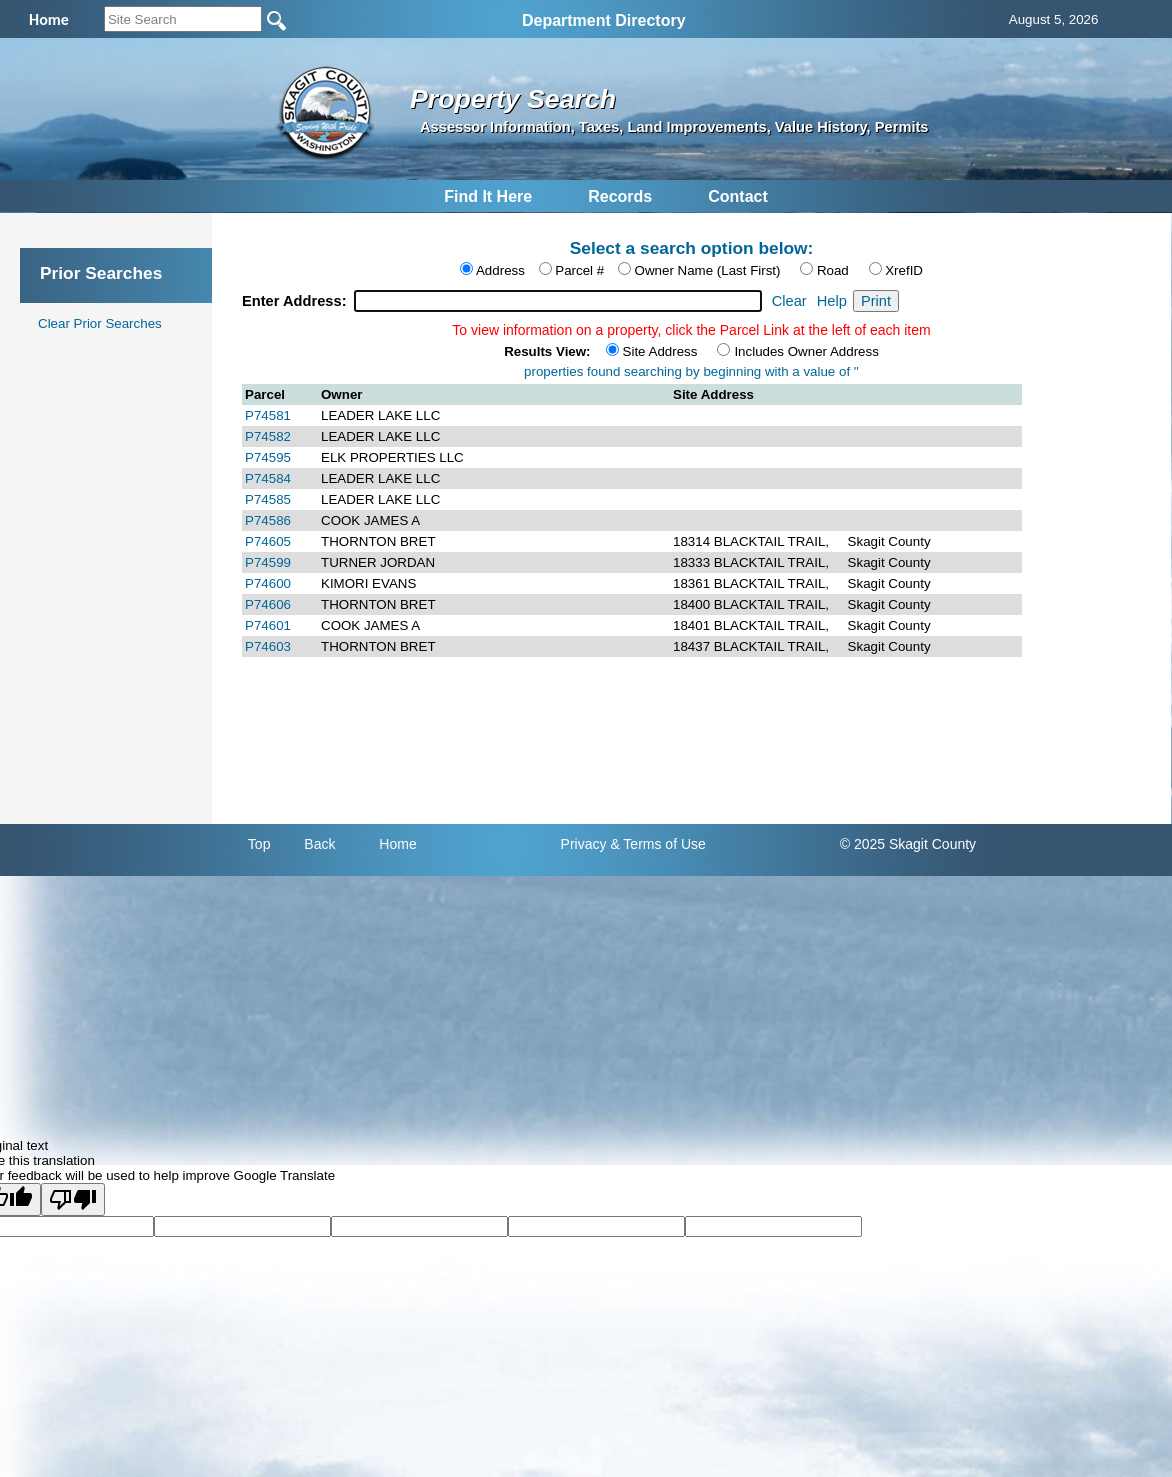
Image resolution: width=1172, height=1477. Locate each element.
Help (832, 301)
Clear (789, 301)
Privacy (584, 844)
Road (833, 270)
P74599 (268, 562)
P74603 (268, 646)
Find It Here (488, 196)
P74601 (268, 625)
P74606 (268, 604)
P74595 (268, 457)
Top (259, 844)
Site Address (660, 351)
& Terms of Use (657, 844)
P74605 (268, 541)
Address (500, 270)
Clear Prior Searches (100, 323)
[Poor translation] (73, 1199)
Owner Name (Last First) (708, 270)
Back (319, 844)
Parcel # (579, 270)
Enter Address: (296, 301)
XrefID (904, 270)
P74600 (268, 583)
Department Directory (604, 20)
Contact (738, 196)
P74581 (268, 415)
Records (620, 196)
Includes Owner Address (806, 351)
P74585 (268, 499)
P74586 (268, 520)
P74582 (268, 436)
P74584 (268, 478)
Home (397, 844)
